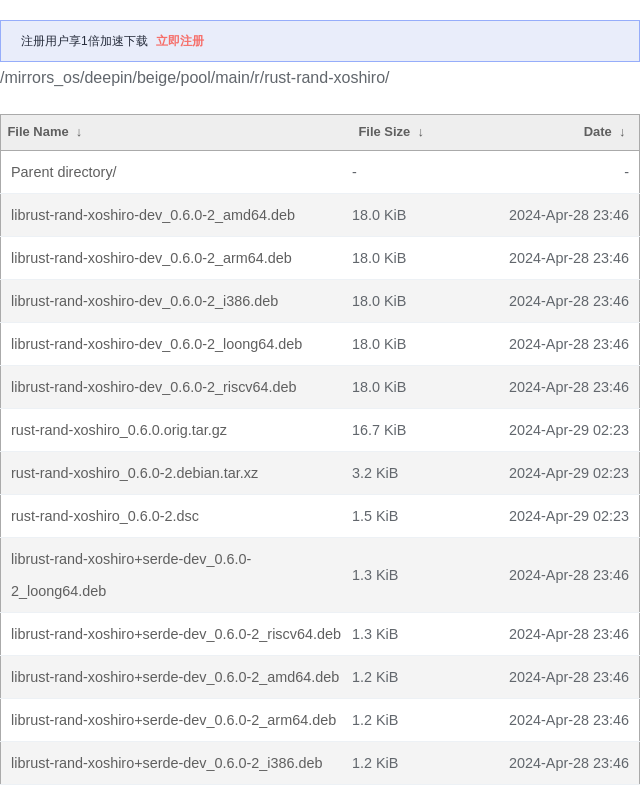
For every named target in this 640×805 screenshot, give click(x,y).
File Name (37, 131)
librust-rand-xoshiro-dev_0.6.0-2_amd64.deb (153, 215)
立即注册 (180, 41)
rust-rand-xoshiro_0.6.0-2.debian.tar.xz (134, 473)
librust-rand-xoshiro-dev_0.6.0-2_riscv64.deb (154, 387)
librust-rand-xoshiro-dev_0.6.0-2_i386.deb (144, 301)
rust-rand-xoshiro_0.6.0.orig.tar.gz (119, 430)
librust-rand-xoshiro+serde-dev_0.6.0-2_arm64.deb (173, 720)
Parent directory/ (64, 172)
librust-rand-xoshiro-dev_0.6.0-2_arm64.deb (151, 258)
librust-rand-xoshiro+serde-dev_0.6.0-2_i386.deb (167, 763)
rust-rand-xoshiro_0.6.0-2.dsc (105, 516)
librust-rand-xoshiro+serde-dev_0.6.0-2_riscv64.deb (176, 634)
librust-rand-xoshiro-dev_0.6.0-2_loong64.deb (156, 344)
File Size (384, 131)
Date (598, 131)
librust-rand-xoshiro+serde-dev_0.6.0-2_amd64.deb (175, 677)
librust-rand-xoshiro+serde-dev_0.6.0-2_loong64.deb (131, 575)
